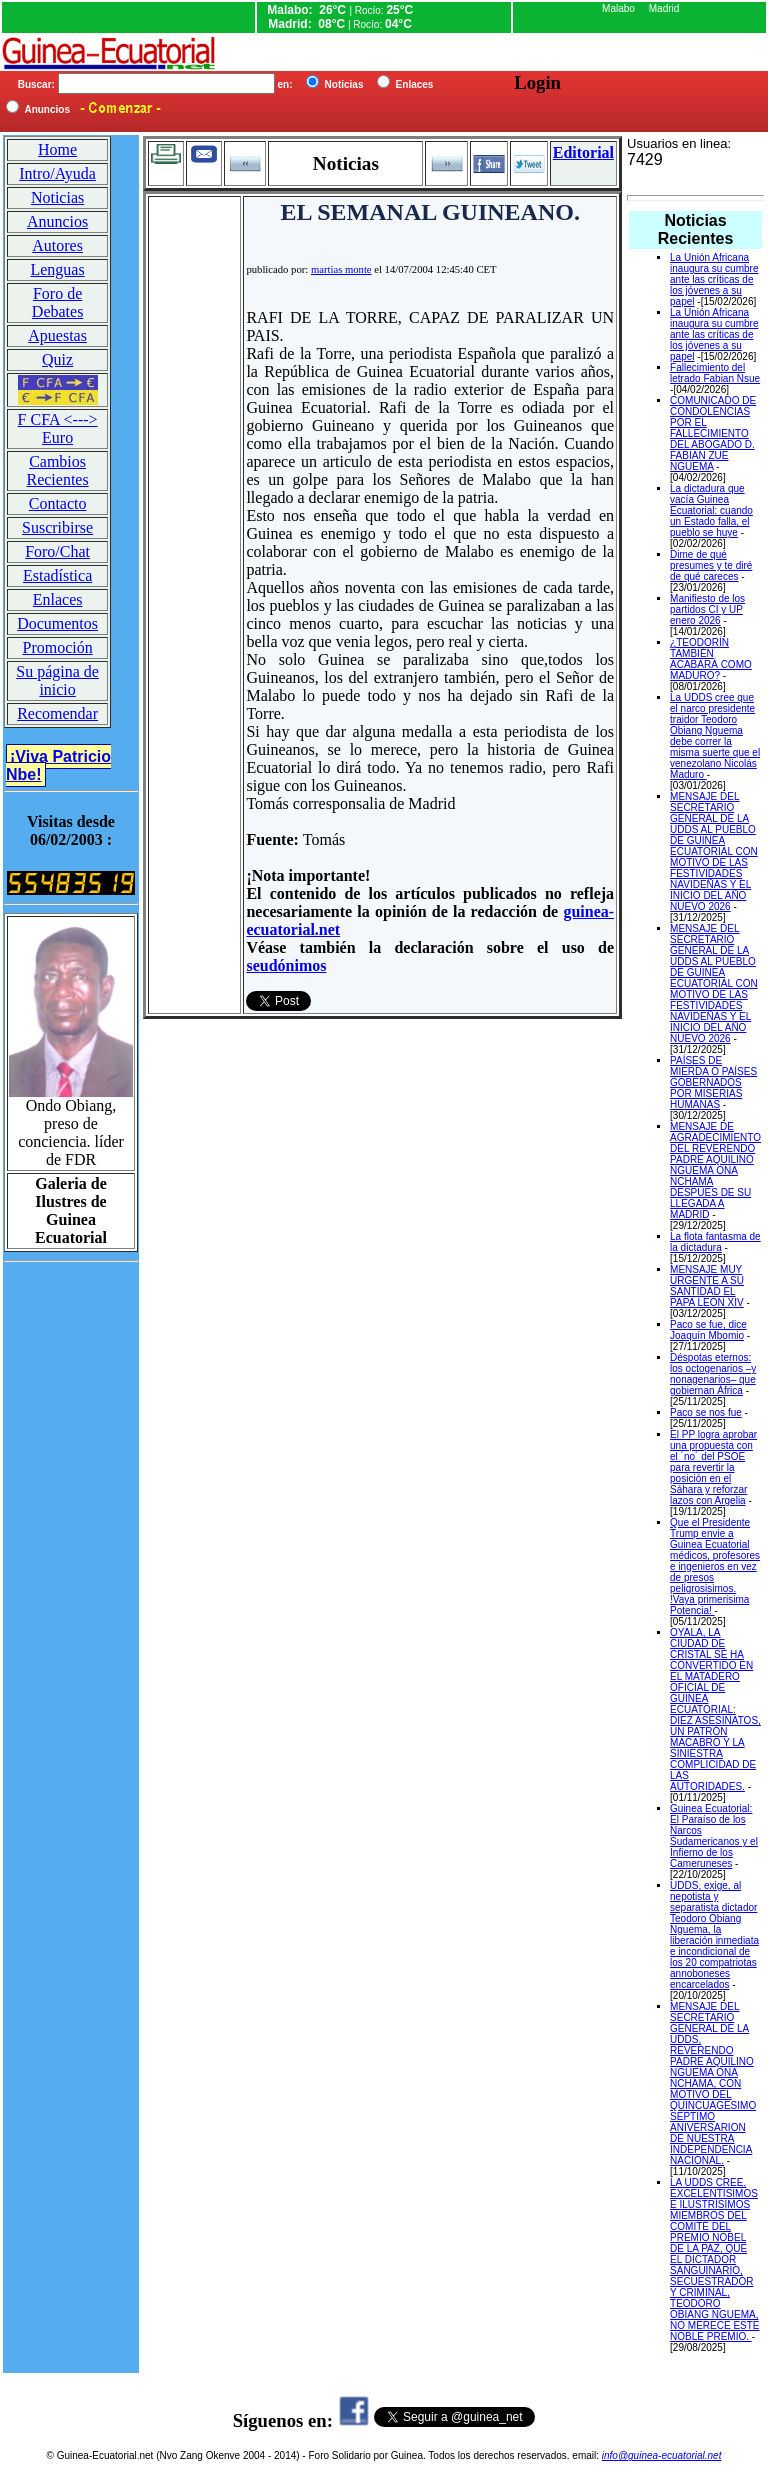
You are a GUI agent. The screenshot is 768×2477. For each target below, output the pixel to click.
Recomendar (57, 713)
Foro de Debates (58, 302)
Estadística (57, 575)
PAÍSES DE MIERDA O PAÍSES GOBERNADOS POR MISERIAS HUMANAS (713, 1082)
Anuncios (57, 221)
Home (57, 149)
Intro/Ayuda (57, 173)
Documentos (57, 623)
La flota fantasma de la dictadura (715, 1242)
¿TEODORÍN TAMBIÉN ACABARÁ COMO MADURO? (711, 659)
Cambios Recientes (57, 470)
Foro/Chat (57, 551)
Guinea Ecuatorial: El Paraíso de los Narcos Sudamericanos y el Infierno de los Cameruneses (714, 1836)
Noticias (57, 197)
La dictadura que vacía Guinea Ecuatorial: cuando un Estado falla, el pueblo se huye (711, 510)
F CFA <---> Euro (58, 428)
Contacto (58, 503)
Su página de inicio (57, 680)
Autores (57, 245)
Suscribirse (57, 527)
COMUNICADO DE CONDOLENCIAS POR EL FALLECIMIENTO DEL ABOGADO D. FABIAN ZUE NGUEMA (713, 433)
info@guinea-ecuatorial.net (662, 2455)
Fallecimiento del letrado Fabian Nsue (715, 373)
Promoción (57, 647)
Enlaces (58, 599)
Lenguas (57, 269)
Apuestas (57, 335)
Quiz (57, 359)
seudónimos (286, 965)
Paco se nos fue (706, 1412)
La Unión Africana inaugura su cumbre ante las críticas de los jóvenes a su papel (714, 279)
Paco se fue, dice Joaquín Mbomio (708, 1330)
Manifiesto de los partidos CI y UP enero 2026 (707, 609)
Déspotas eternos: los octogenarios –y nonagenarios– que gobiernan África (713, 1374)
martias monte (341, 269)
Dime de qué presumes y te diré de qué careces (711, 565)
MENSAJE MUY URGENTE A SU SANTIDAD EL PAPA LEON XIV (707, 1286)
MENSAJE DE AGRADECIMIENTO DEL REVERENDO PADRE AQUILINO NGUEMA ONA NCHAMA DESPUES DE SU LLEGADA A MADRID (715, 1170)
